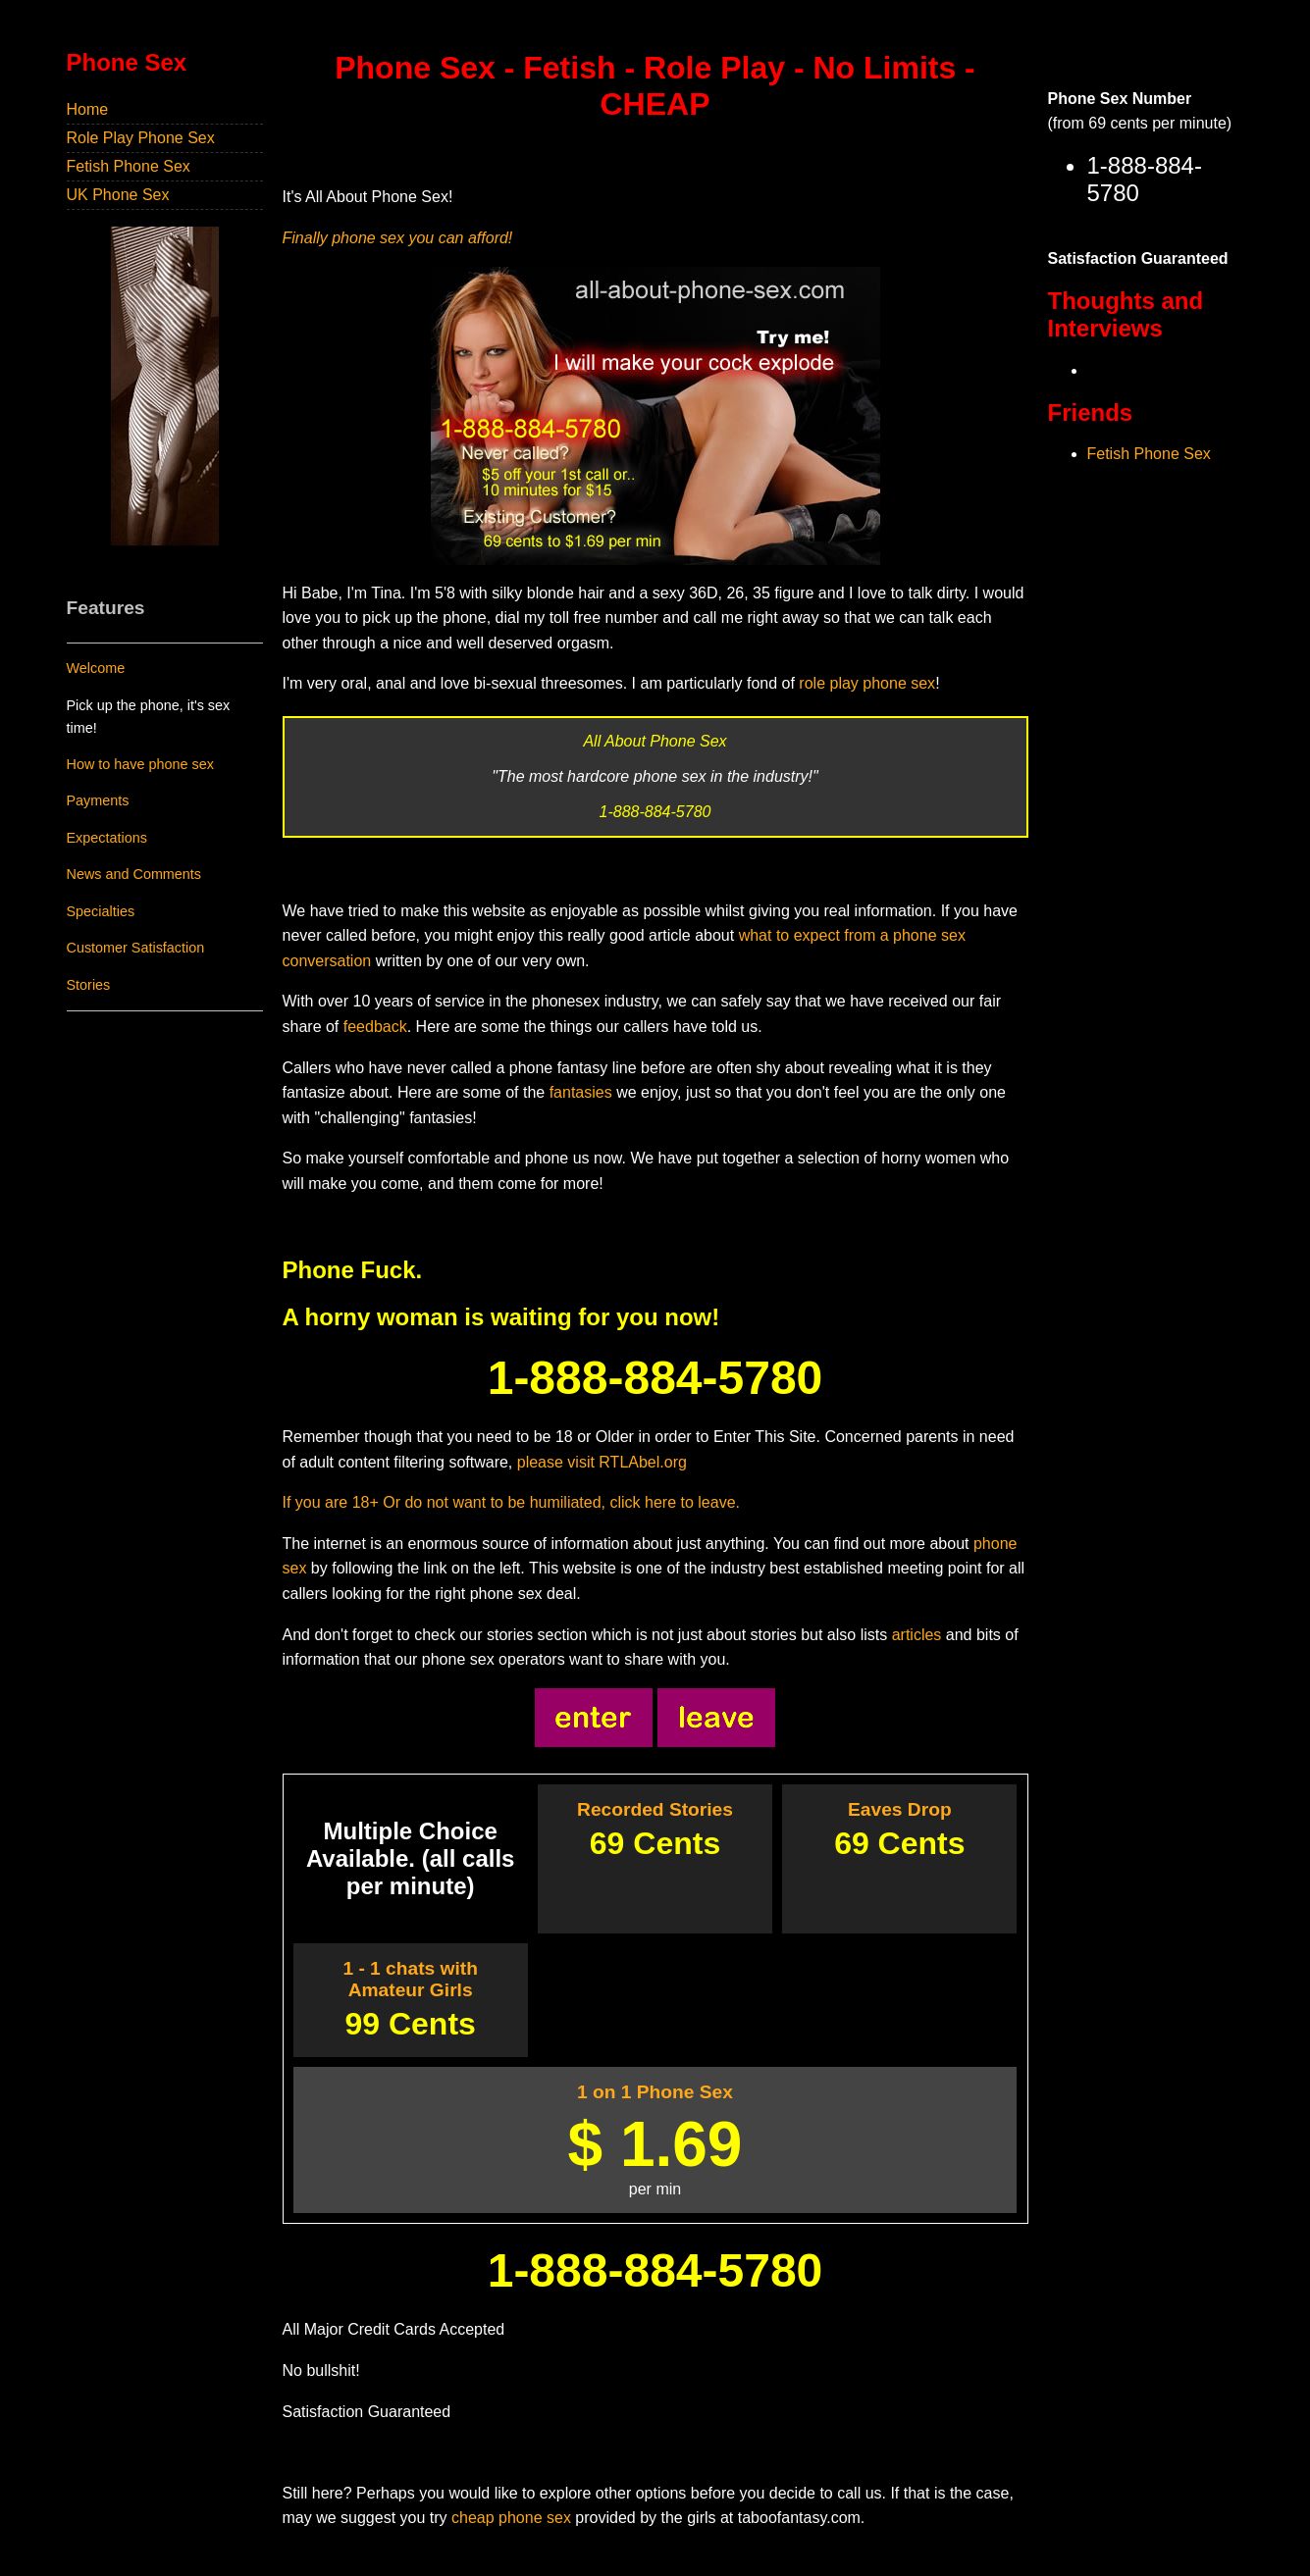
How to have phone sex (140, 764)
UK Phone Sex (118, 194)
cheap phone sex (511, 2517)
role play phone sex (867, 683)
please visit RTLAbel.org (602, 1462)
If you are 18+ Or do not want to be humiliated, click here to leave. (511, 1502)
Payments (98, 800)
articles (917, 1634)
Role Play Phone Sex (141, 137)
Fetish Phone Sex (128, 166)
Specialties (101, 911)
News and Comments (134, 874)
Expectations (107, 838)
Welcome (96, 668)
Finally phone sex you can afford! (398, 238)
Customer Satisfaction (136, 947)
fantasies (581, 1092)
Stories (89, 985)
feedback (375, 1026)
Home (88, 109)
